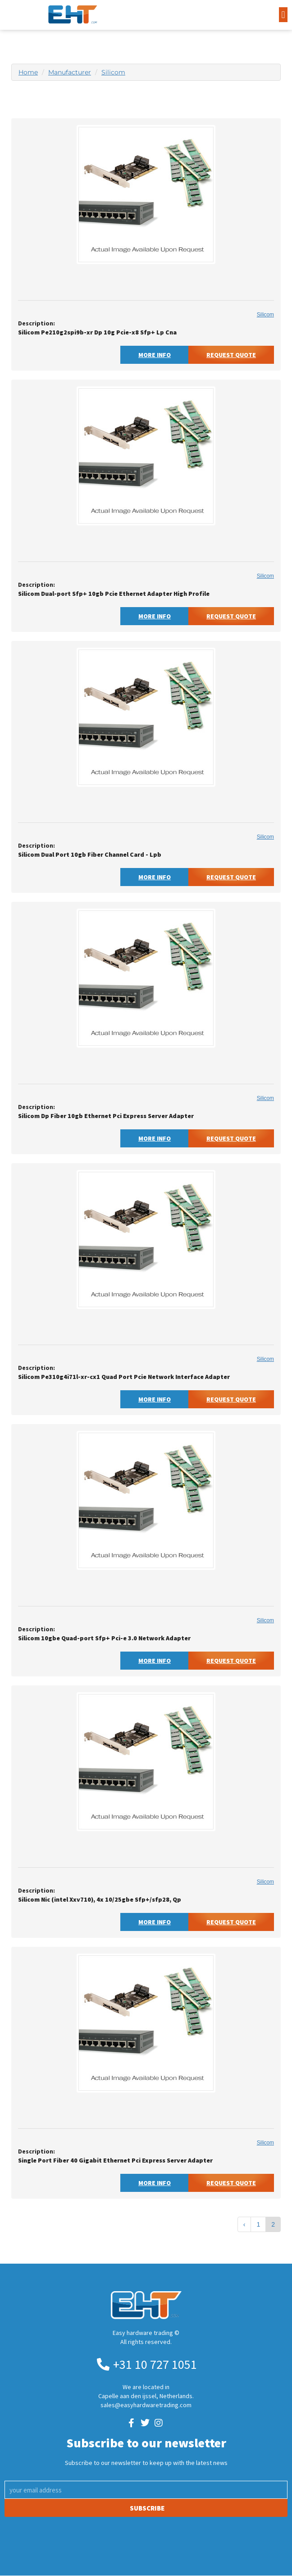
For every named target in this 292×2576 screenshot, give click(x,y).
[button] (283, 14)
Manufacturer (69, 72)
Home (28, 72)
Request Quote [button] (231, 355)
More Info (154, 355)
